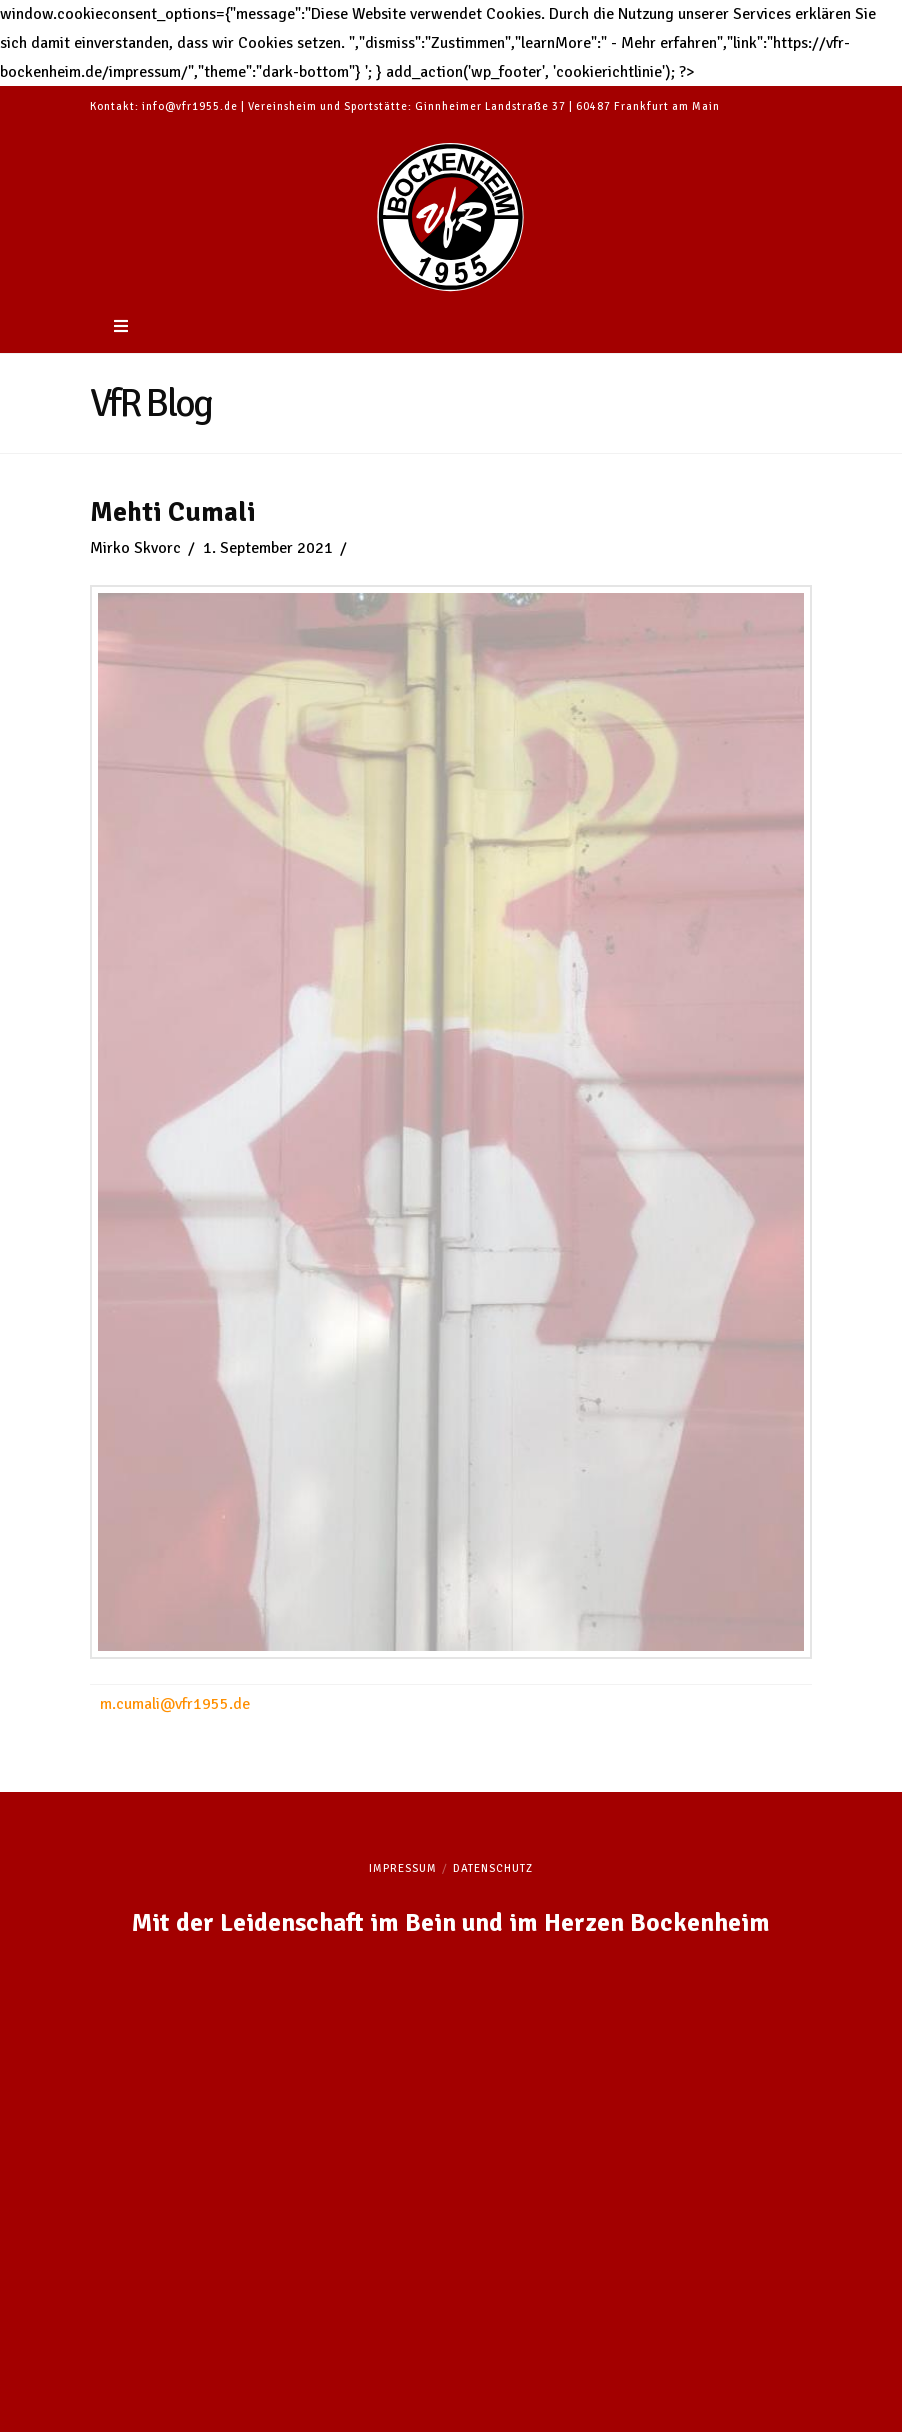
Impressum (403, 1868)
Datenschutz (493, 1868)
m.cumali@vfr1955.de (175, 1704)
